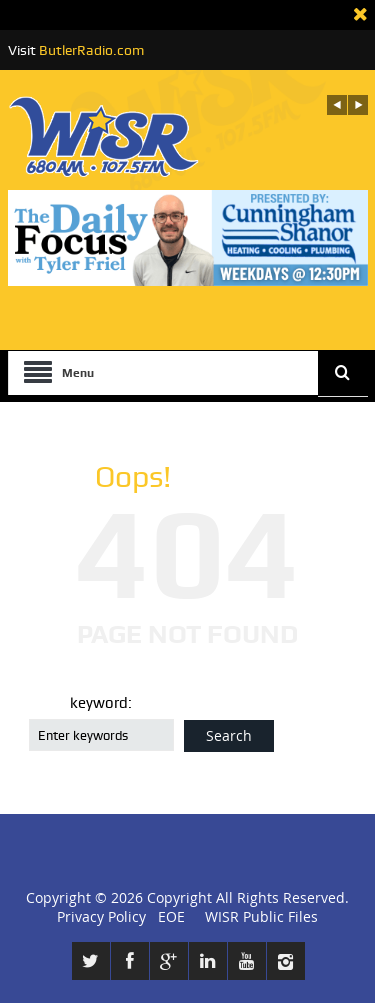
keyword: (101, 703)
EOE (167, 916)
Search (229, 735)
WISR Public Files (261, 916)
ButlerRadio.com (91, 50)
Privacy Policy (101, 916)
